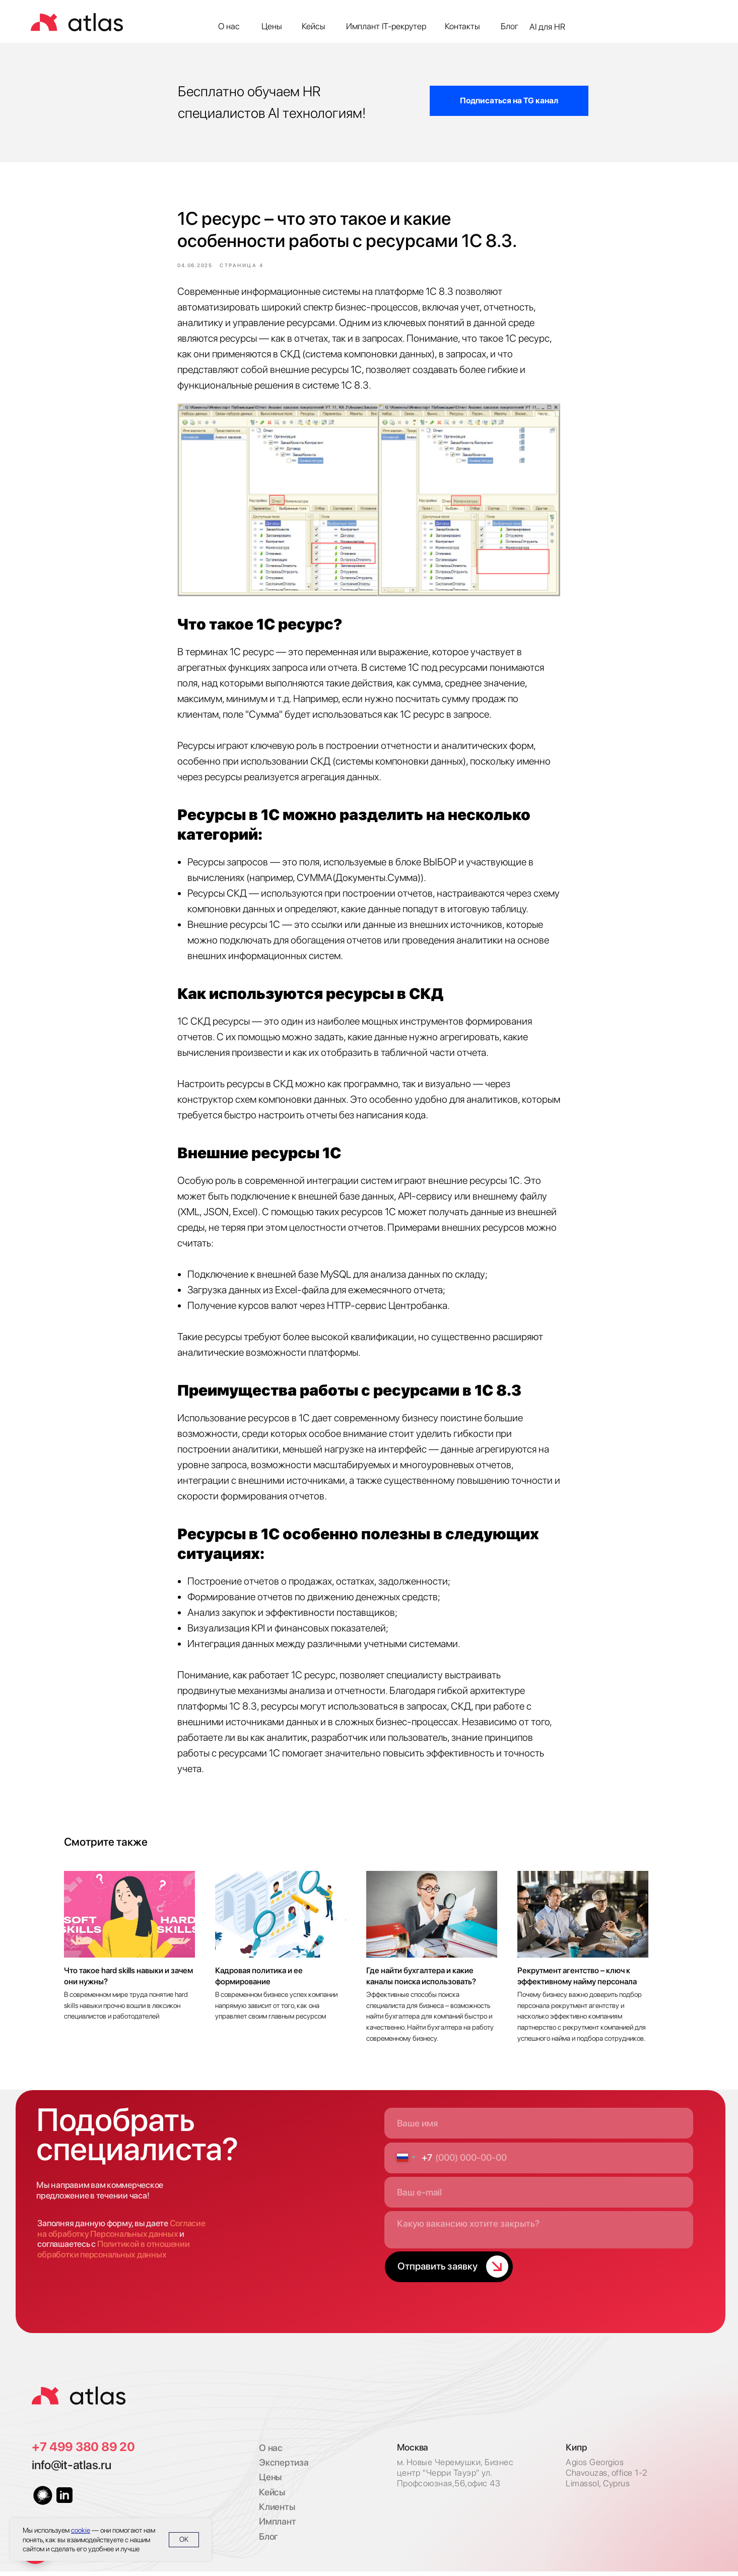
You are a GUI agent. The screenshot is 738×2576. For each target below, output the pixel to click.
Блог (509, 26)
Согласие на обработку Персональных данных (121, 2233)
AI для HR (547, 27)
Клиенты (277, 2511)
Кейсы (313, 26)
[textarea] (538, 2234)
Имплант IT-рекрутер (386, 26)
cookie (80, 2530)
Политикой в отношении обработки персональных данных (113, 2254)
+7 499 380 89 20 (83, 2451)
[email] (538, 2197)
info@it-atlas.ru (71, 2470)
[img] (78, 2400)
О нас (229, 26)
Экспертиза (284, 2467)
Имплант (277, 2526)
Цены (271, 26)
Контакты (462, 26)
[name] (538, 2128)
